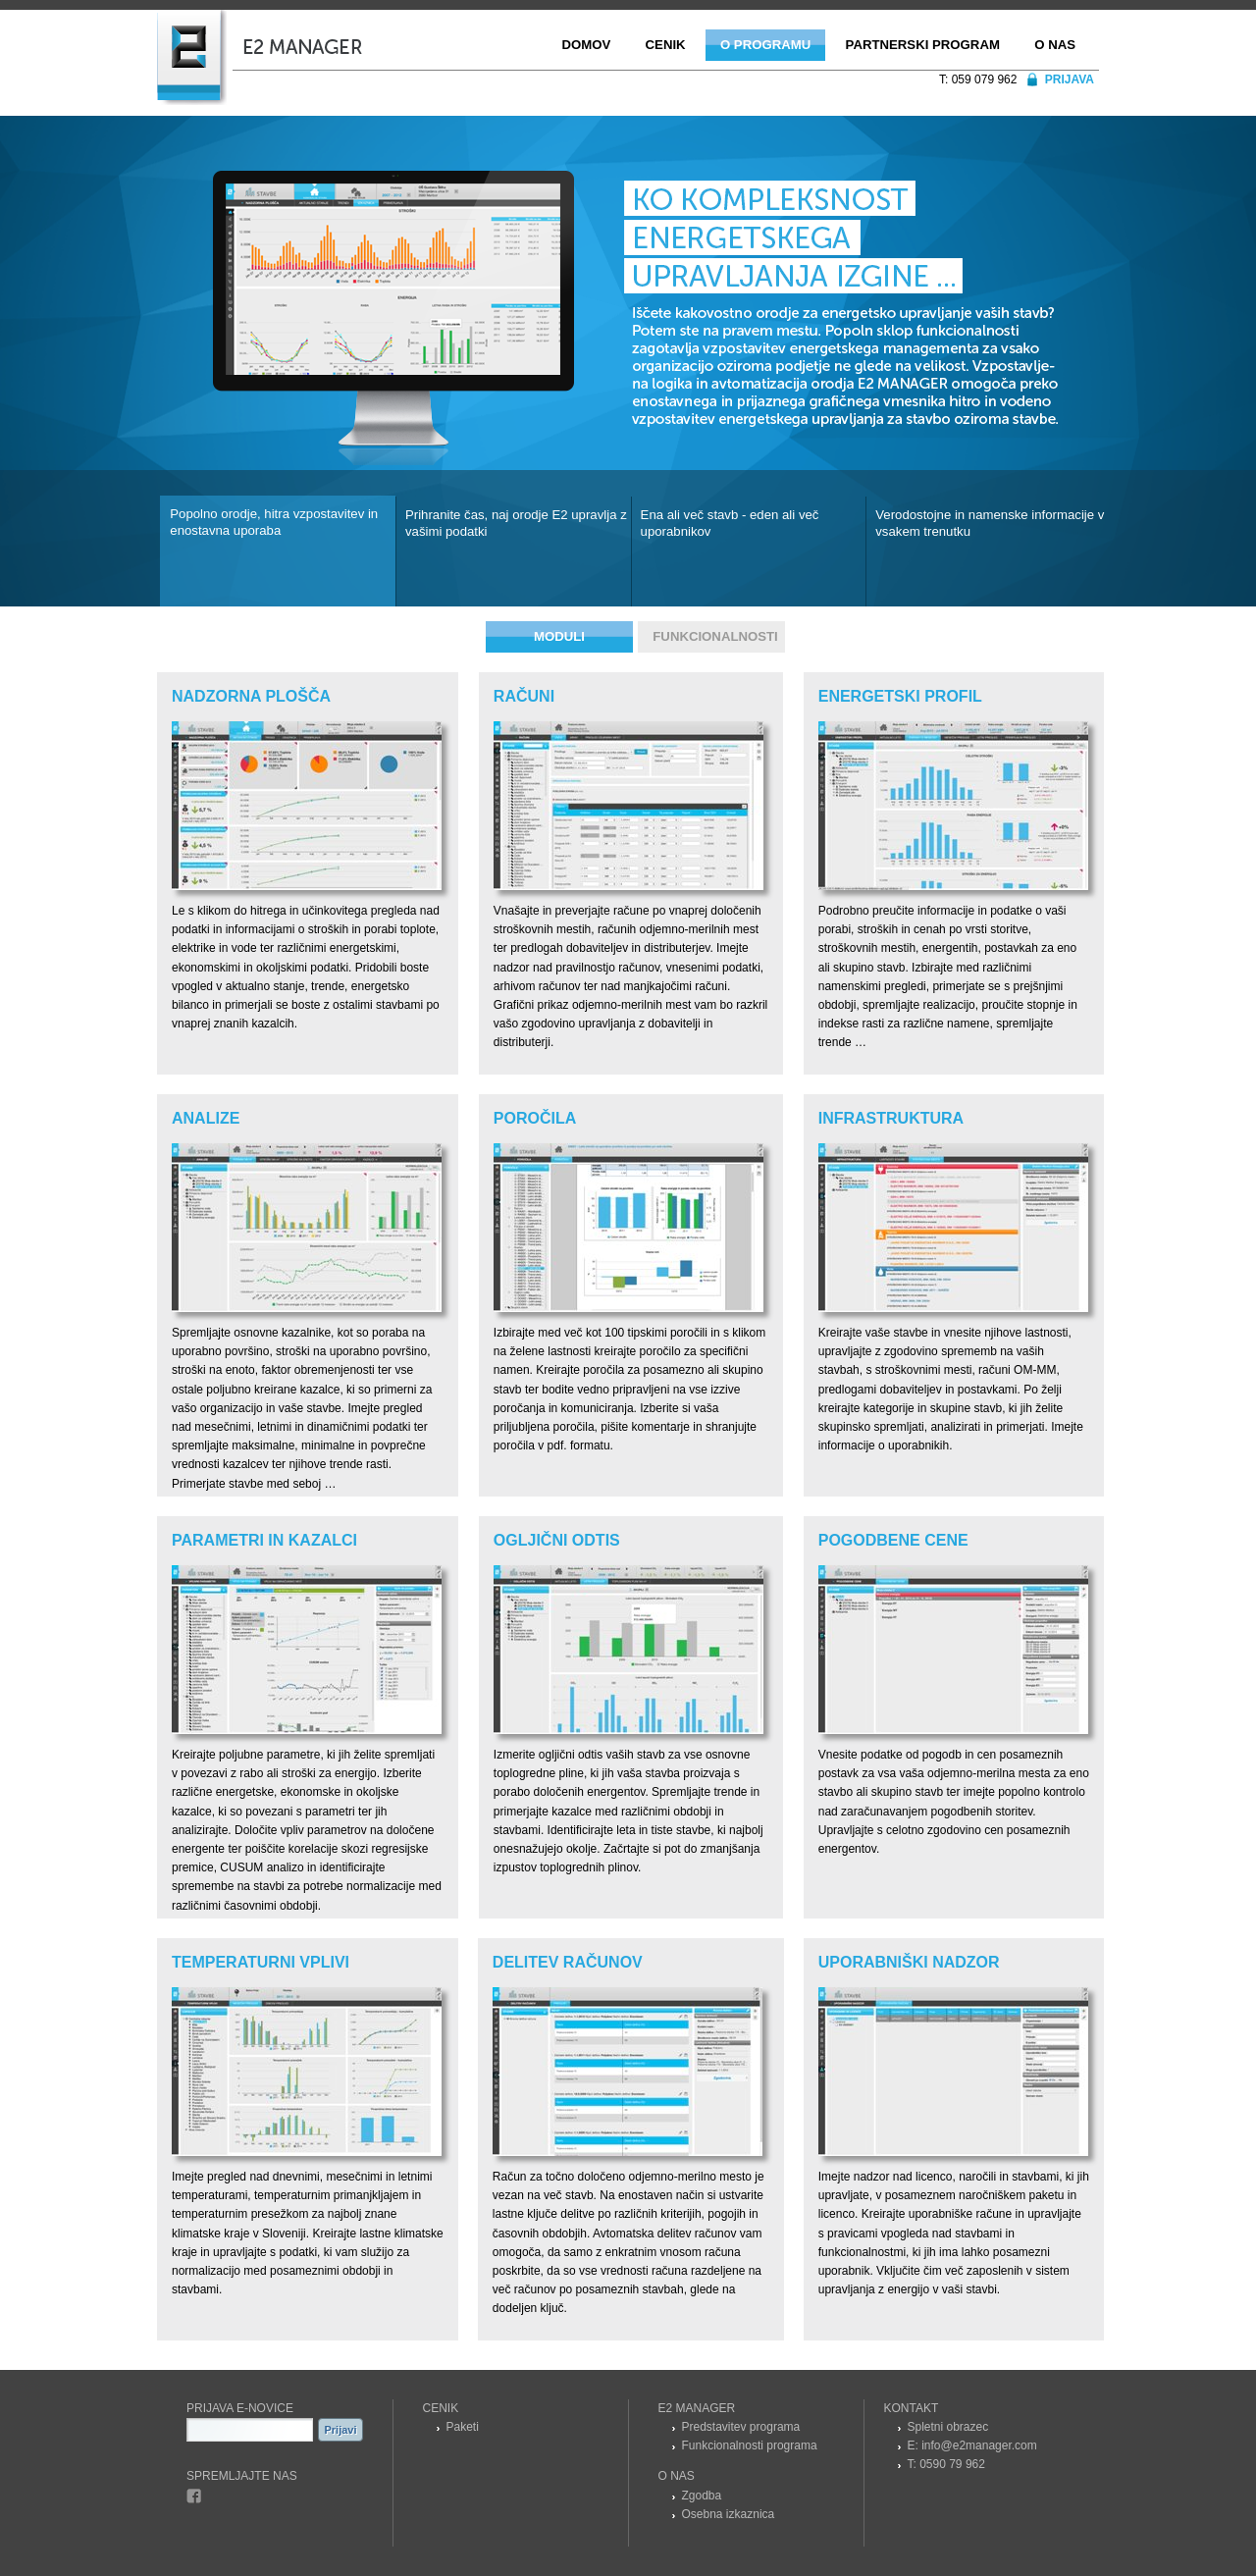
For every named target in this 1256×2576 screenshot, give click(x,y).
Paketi (462, 2427)
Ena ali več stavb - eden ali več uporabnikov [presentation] (730, 523)
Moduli (559, 636)
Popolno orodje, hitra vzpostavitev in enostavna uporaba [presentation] (274, 522)
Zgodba (702, 2495)
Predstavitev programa (741, 2427)
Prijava (1069, 79)
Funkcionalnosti (715, 636)
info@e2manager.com (979, 2445)
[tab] (277, 551)
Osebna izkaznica (728, 2514)
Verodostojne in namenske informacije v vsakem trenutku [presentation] (989, 523)
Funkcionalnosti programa (749, 2445)
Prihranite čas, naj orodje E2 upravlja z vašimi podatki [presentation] (516, 523)
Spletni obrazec (948, 2427)
